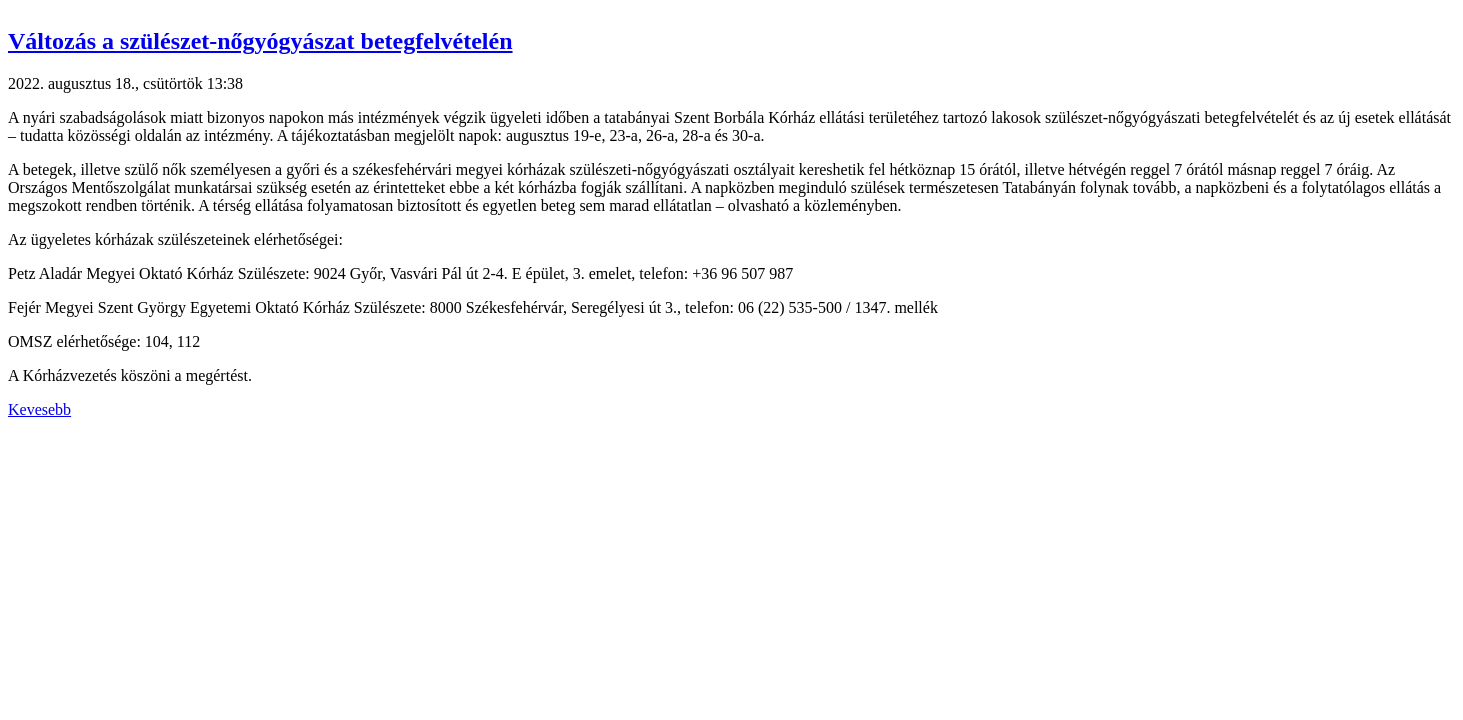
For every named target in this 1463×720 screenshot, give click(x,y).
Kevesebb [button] (39, 409)
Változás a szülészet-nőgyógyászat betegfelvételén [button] (260, 41)
